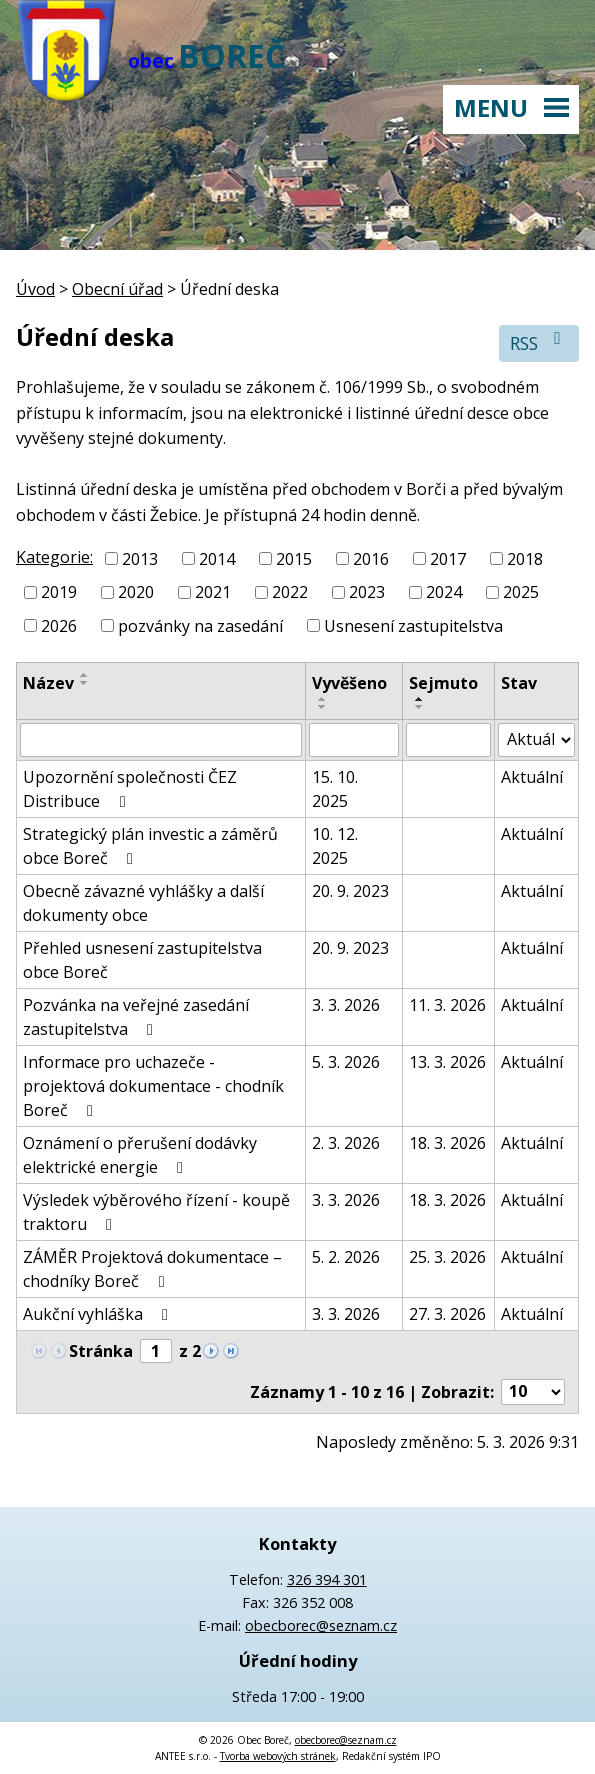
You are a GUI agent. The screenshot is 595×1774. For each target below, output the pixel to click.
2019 (59, 592)
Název (48, 683)
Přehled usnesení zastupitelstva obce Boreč (142, 960)
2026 (59, 626)
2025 (521, 592)
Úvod (35, 289)
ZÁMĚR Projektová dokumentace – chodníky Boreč (152, 1269)
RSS (539, 342)
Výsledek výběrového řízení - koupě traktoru (156, 1212)
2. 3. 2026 (346, 1143)
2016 (371, 558)
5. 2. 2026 (346, 1257)
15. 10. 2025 (335, 789)
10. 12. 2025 (335, 846)
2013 (140, 558)
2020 (136, 592)
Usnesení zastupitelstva (413, 626)
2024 (444, 592)
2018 (525, 558)
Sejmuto (443, 683)
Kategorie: (54, 557)
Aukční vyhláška (99, 1314)
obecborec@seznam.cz (321, 1625)
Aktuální (532, 777)
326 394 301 (327, 1579)
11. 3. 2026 (447, 1005)
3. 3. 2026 (346, 1005)
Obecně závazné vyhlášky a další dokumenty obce (143, 903)
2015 (294, 558)
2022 (290, 592)
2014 (217, 558)
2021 (213, 592)
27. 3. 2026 (447, 1314)
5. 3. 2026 (346, 1062)
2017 (448, 558)
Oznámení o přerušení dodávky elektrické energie (140, 1155)
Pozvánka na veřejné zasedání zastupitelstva (136, 1017)
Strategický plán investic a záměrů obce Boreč (150, 846)
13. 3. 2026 (447, 1062)
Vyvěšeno (349, 683)
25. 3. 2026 (447, 1257)
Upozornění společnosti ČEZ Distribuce (130, 789)
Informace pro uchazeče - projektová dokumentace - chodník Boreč (153, 1086)
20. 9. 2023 (350, 891)
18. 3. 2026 (447, 1143)
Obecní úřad (117, 289)
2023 (367, 592)
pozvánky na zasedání (200, 626)
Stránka (101, 1351)
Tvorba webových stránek (278, 1756)
